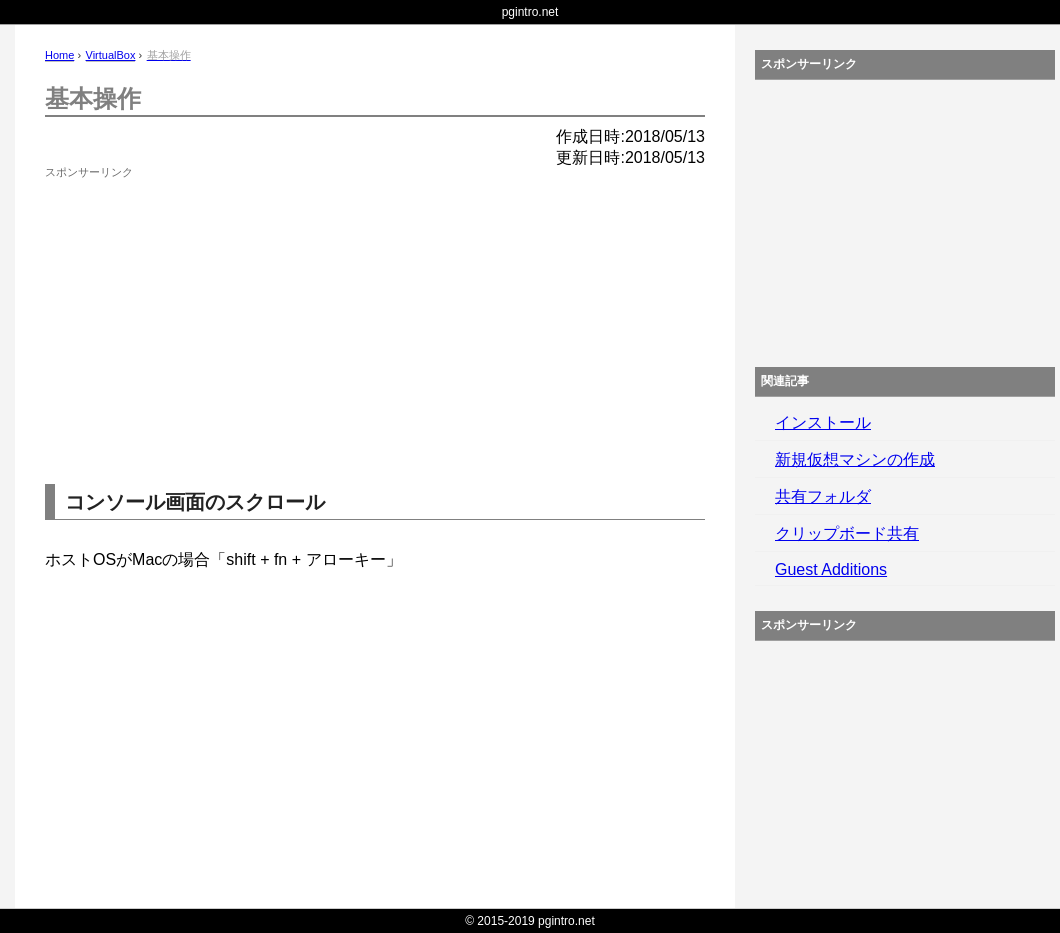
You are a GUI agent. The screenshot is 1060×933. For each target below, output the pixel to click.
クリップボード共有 (847, 533)
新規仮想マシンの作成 (855, 459)
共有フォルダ (823, 496)
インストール (823, 422)
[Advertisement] (195, 310)
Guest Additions (831, 569)
